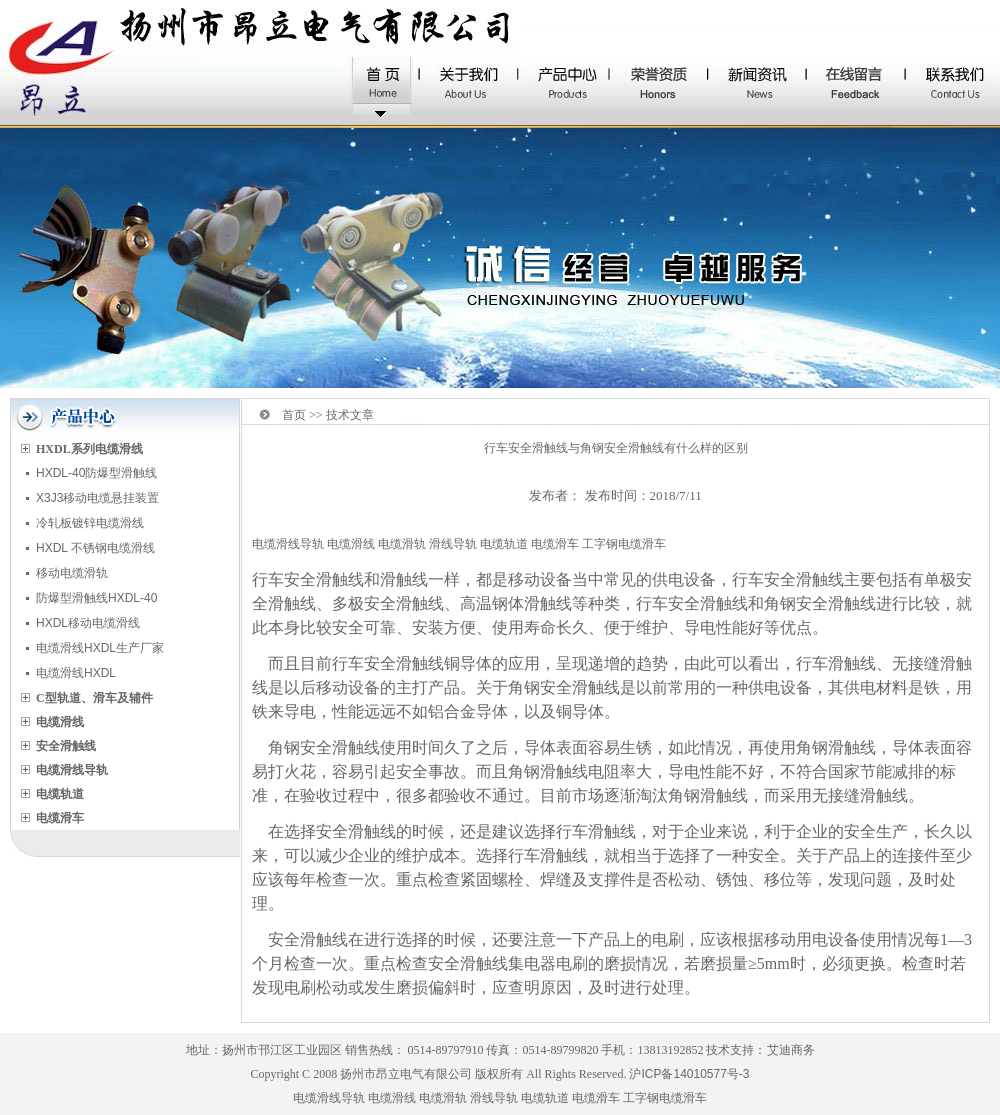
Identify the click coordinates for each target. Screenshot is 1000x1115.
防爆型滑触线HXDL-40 (96, 598)
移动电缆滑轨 (72, 573)
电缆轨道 (504, 544)
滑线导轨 (453, 544)
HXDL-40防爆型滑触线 (96, 473)
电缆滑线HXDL (76, 673)
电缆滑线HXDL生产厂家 (100, 648)
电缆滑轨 (402, 544)
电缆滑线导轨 (288, 544)
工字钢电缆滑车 (624, 544)
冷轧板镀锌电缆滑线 (90, 523)
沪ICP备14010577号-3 (689, 1074)
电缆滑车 (555, 544)
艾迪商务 (791, 1050)
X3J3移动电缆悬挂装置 (97, 498)
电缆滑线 (351, 544)
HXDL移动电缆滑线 (88, 623)
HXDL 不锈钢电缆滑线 (95, 548)
